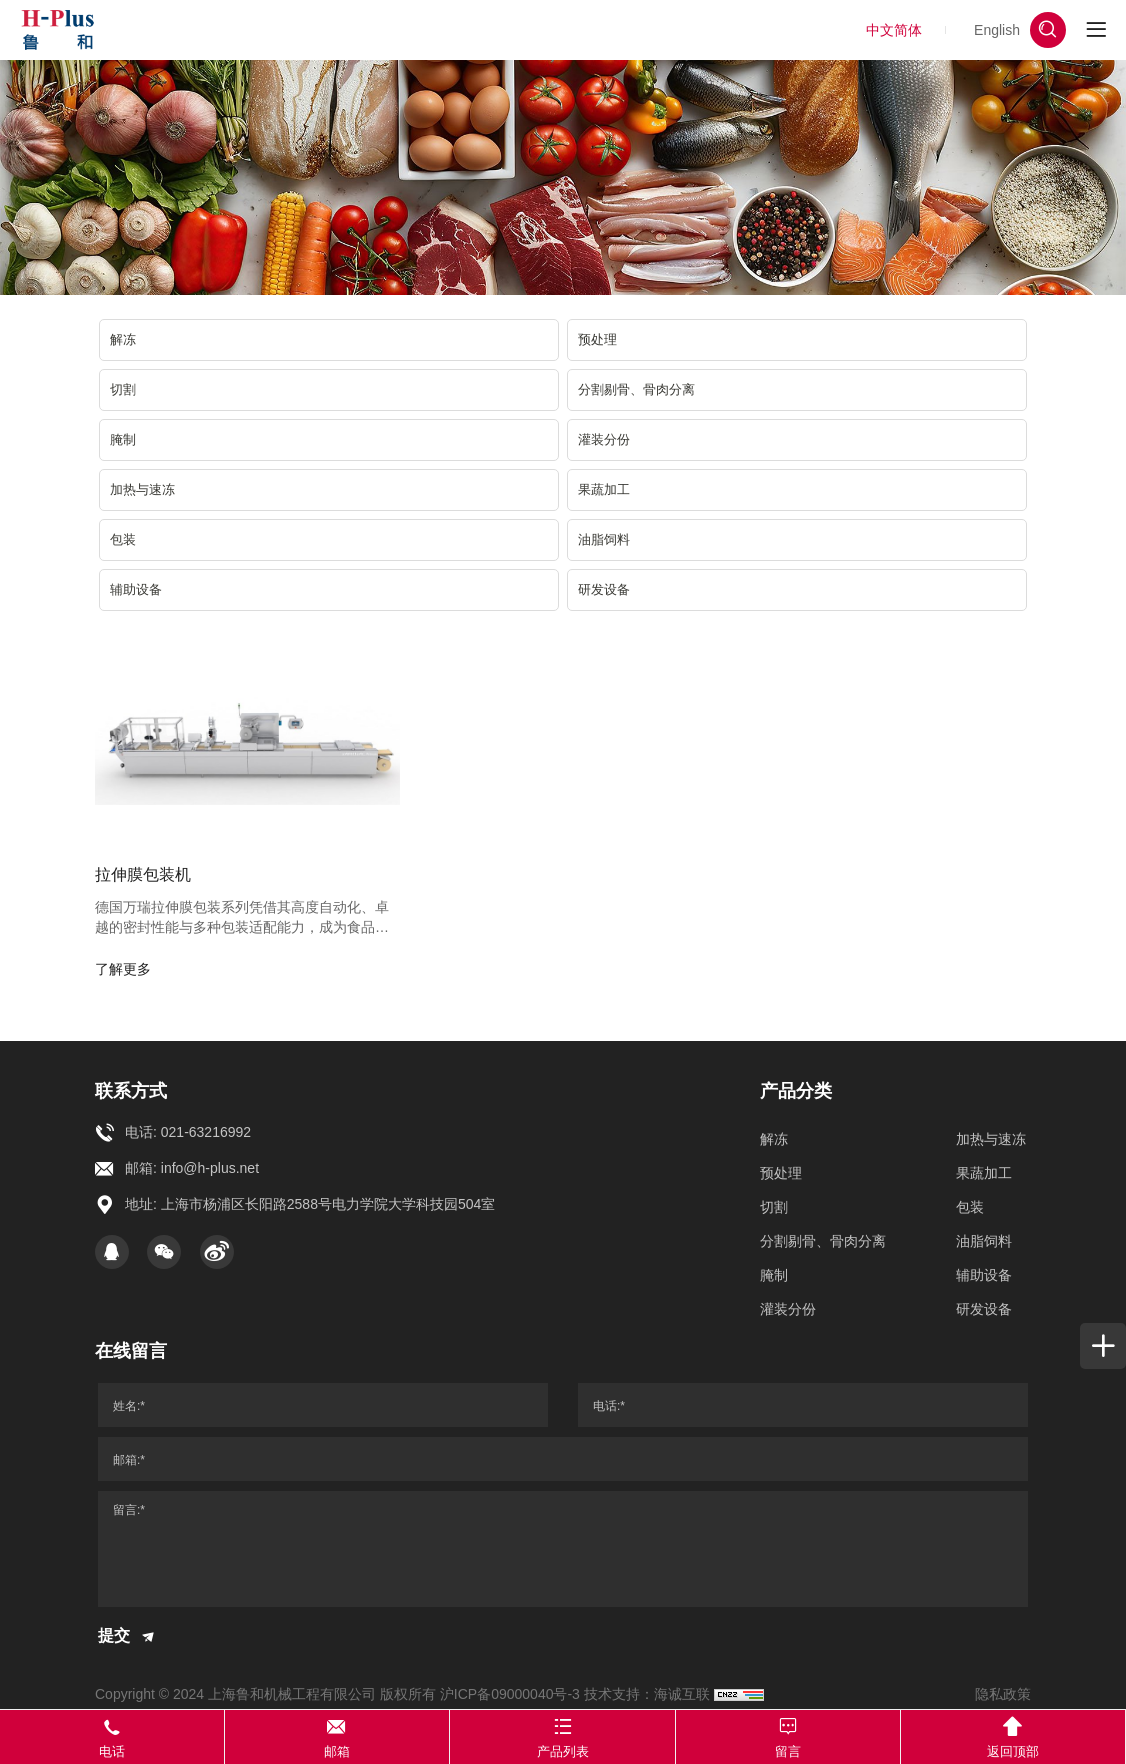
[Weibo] (217, 1252)
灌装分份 (604, 439)
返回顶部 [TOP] (1013, 1735)
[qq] (112, 1252)
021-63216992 (206, 1132)
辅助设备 (136, 589)
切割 (123, 389)
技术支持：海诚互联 (647, 1694)
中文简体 (894, 30)
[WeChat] (164, 1252)
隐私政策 (1003, 1694)
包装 (123, 539)
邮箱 (337, 1735)
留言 (788, 1735)
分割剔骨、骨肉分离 (636, 389)
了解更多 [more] (123, 969)
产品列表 (563, 1735)
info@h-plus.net (210, 1168)
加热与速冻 (142, 489)
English (997, 30)
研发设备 (604, 589)
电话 (112, 1735)
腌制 (123, 439)
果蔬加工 (604, 489)
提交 (127, 1637)
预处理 (597, 339)
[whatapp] (1088, 734)
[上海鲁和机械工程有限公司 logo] (57, 30)
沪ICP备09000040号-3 (510, 1694)
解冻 (123, 339)
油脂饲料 (604, 539)
